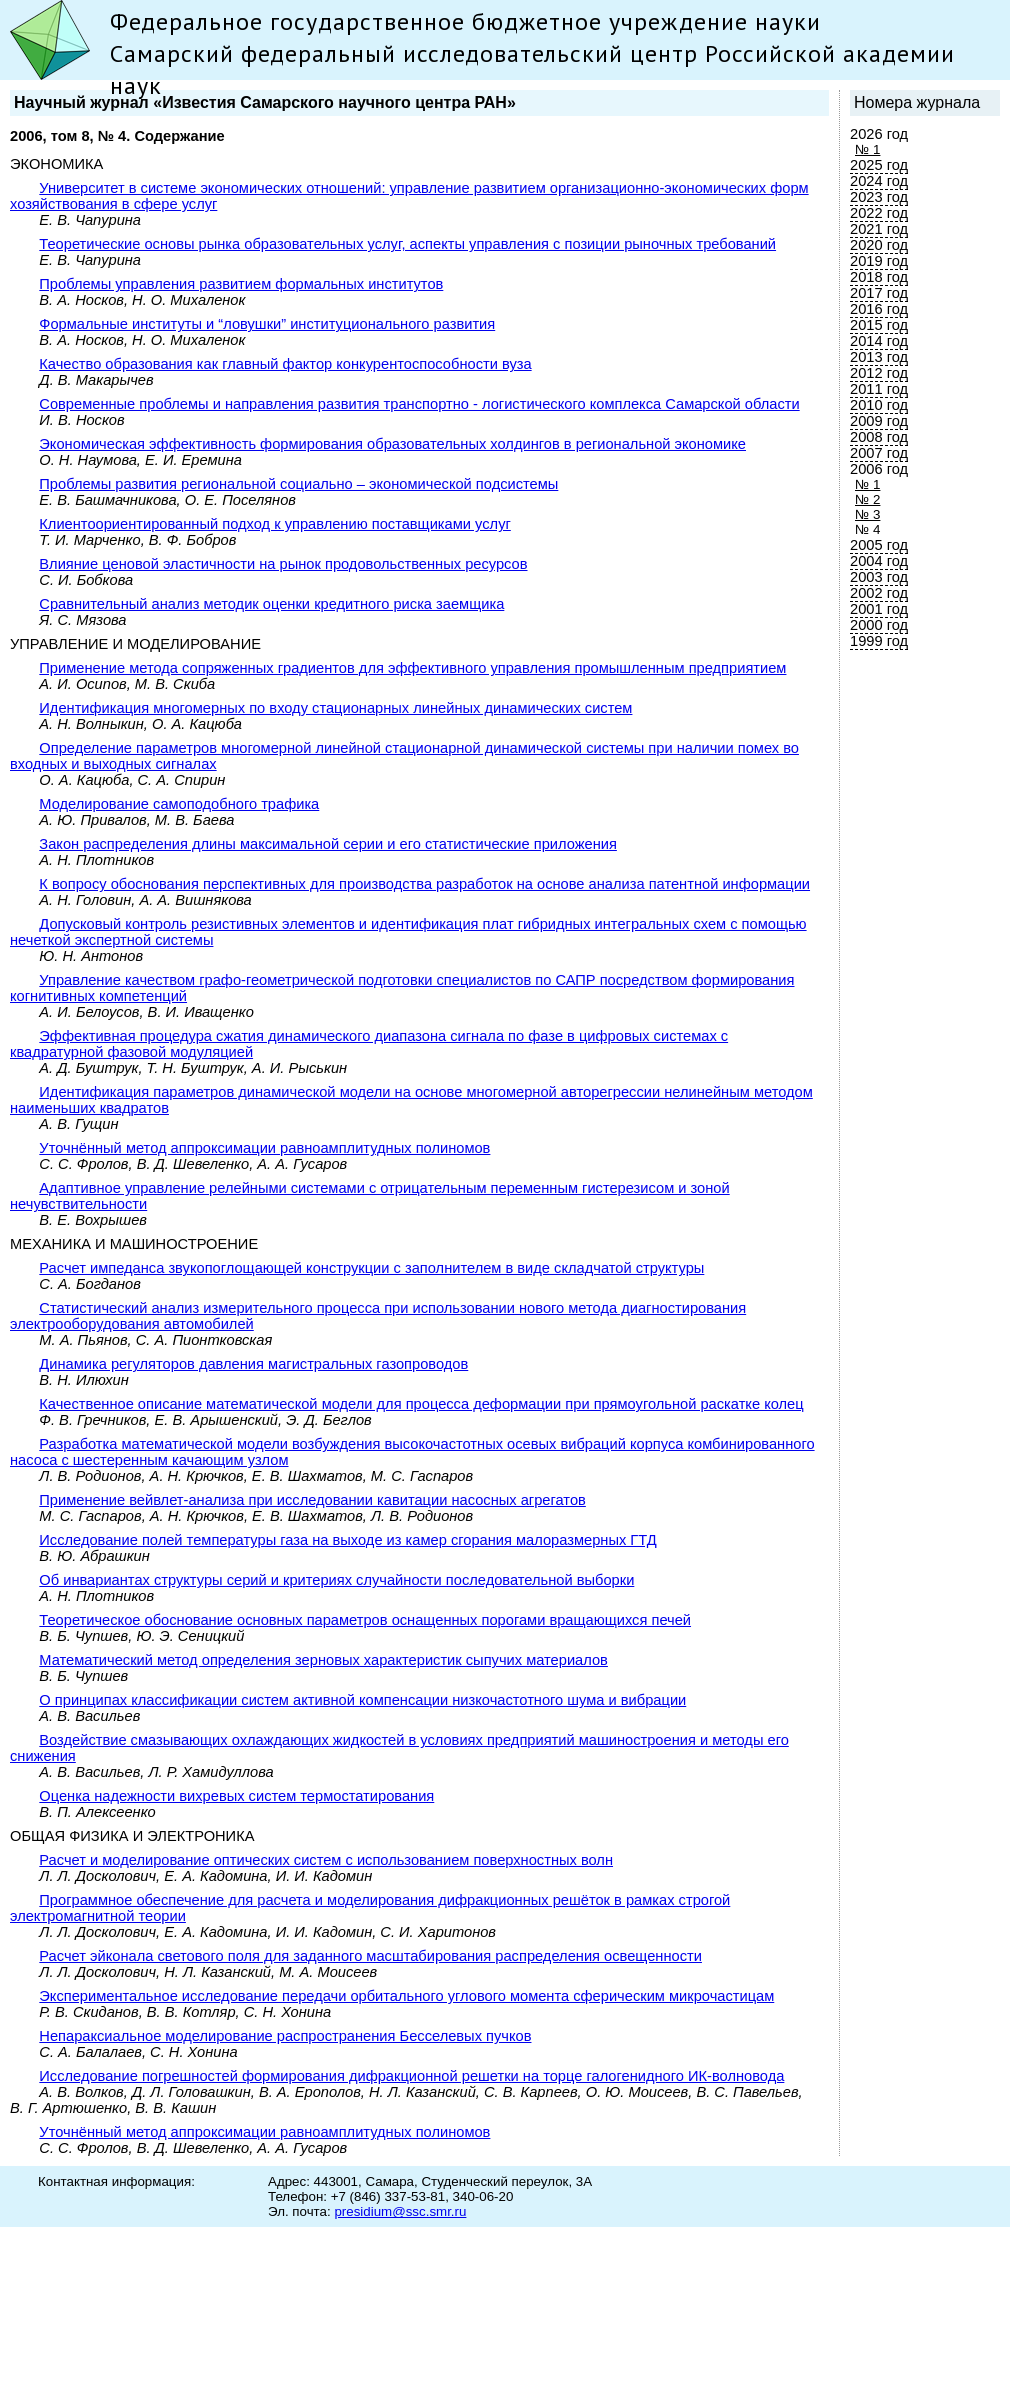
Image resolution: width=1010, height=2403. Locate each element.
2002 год (879, 593)
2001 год (879, 609)
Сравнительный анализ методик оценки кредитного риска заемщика (271, 604)
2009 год (879, 421)
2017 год (879, 293)
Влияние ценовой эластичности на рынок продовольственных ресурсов (283, 564)
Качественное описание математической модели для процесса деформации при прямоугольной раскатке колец (421, 1404)
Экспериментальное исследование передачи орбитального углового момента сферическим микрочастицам (406, 1996)
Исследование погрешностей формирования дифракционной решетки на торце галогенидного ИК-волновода (411, 2076)
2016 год (879, 309)
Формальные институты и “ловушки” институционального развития (267, 324)
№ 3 (867, 514)
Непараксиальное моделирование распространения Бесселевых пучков (285, 2036)
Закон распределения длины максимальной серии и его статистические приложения (328, 844)
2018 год (879, 277)
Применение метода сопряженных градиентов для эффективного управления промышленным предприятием (412, 668)
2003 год (879, 577)
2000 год (879, 625)
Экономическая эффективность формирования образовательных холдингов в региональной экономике (392, 444)
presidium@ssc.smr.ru (400, 2211)
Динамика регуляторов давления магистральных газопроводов (253, 1364)
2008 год (879, 437)
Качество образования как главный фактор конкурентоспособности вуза (285, 364)
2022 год (879, 213)
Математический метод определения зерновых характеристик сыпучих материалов (323, 1660)
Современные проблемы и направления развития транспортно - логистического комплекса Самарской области (419, 404)
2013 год (879, 357)
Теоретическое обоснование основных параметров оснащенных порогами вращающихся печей (365, 1620)
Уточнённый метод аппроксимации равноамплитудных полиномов (264, 1148)
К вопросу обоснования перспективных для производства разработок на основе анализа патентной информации (424, 884)
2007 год (879, 453)
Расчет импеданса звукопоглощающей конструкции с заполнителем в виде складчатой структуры (371, 1268)
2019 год (879, 261)
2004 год (879, 561)
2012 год (879, 373)
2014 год (879, 341)
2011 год (879, 389)
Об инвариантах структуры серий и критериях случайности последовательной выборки (336, 1580)
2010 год (879, 405)
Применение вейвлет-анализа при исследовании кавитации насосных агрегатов (312, 1500)
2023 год (879, 197)
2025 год (879, 165)
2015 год (879, 325)
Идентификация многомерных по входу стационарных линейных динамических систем (335, 708)
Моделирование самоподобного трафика (179, 804)
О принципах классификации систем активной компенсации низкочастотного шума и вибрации (362, 1700)
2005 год (879, 545)
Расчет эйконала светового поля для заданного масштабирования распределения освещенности (370, 1956)
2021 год (879, 229)
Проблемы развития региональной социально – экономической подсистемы (298, 484)
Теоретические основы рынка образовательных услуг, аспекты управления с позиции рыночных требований (407, 244)
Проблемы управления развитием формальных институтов (241, 284)
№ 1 (867, 149)
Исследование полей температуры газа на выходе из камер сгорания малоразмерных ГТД (347, 1540)
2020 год (879, 245)
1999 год (879, 641)
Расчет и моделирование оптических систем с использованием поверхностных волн (326, 1860)
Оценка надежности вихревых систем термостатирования (236, 1796)
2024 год (879, 181)
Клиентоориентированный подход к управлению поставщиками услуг (274, 524)
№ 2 (867, 499)
